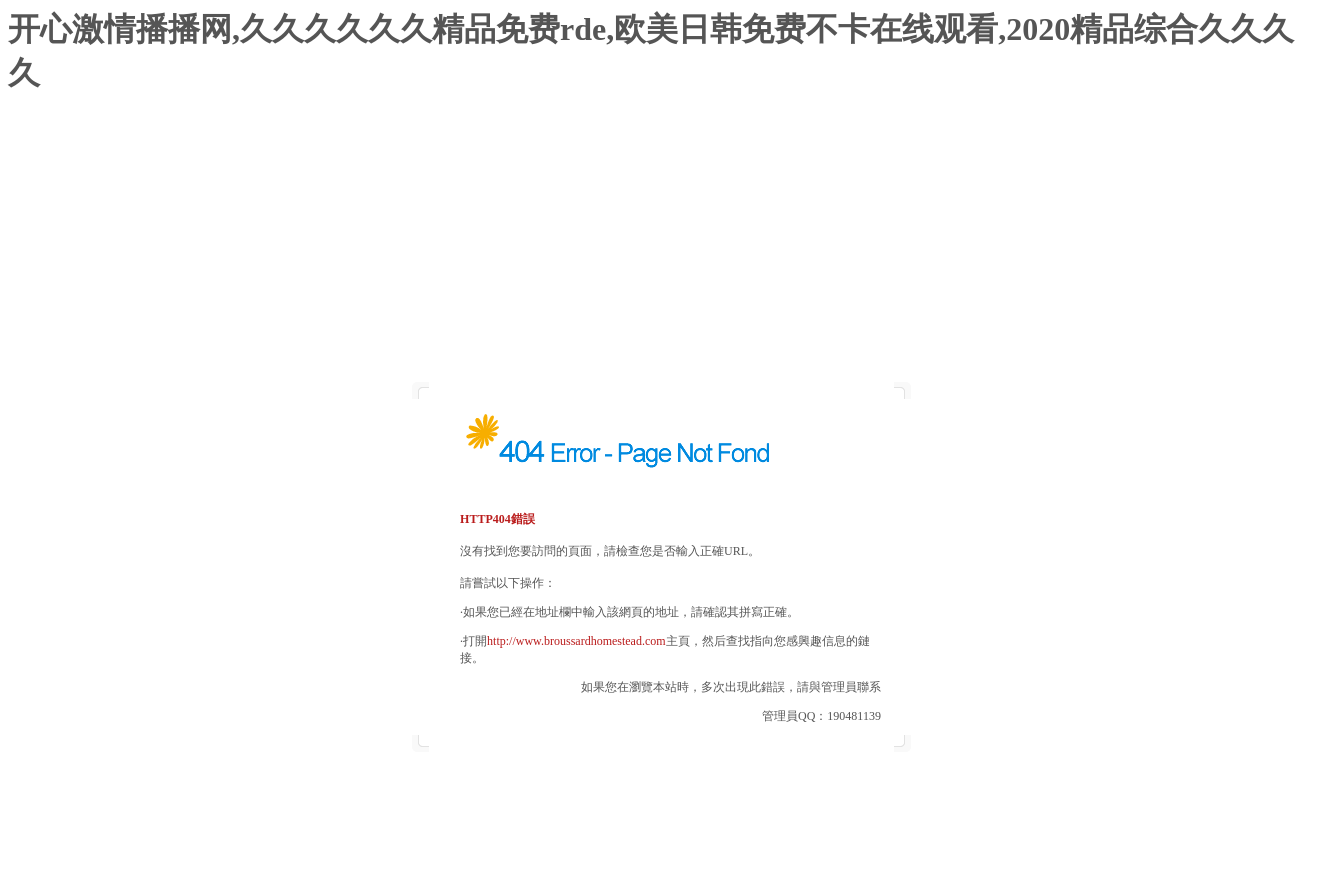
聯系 (869, 687)
